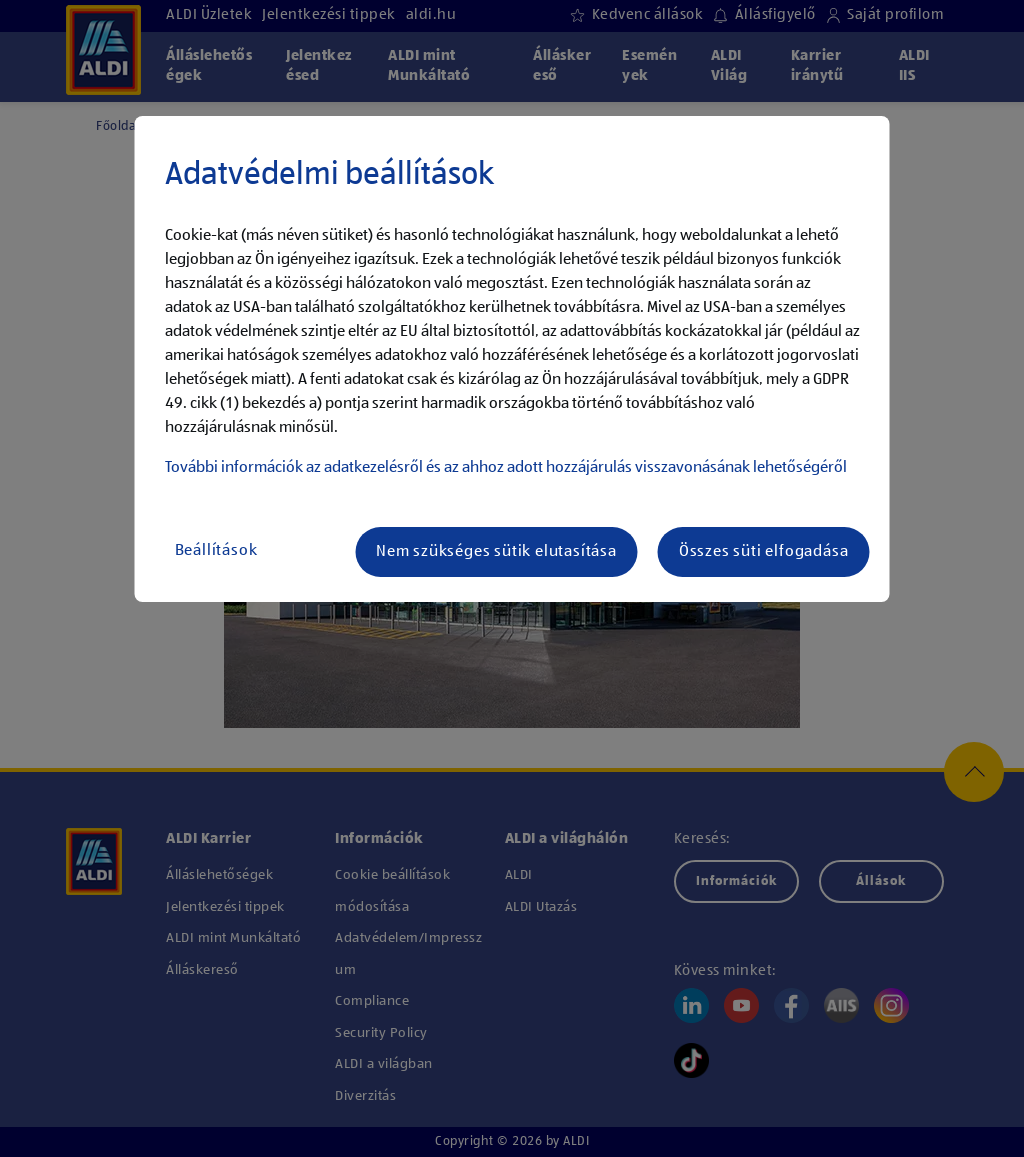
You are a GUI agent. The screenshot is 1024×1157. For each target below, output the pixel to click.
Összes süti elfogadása (764, 552)
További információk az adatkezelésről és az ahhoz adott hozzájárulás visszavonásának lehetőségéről (506, 468)
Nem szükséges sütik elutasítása (496, 552)
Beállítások (216, 551)
